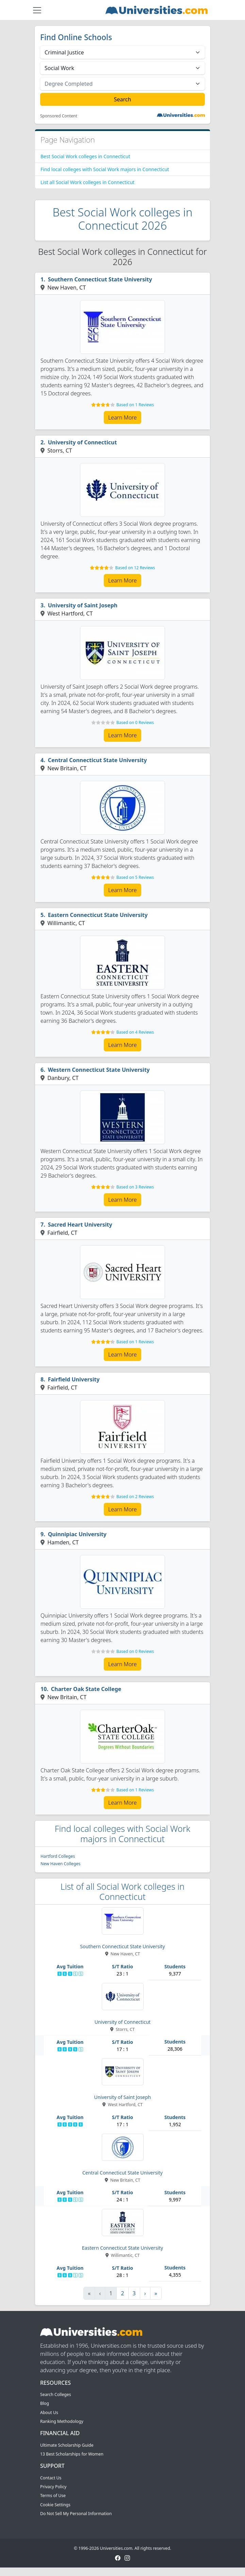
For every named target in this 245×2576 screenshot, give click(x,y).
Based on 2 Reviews (135, 1496)
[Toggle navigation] (37, 10)
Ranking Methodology (61, 2421)
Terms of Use (53, 2495)
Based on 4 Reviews (135, 1032)
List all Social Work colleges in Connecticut (87, 182)
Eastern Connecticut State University (98, 915)
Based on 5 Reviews (135, 877)
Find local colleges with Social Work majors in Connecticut (104, 169)
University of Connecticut (82, 442)
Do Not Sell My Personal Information (76, 2513)
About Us (49, 2412)
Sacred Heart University (80, 1224)
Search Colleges (55, 2394)
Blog (44, 2403)
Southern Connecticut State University (100, 279)
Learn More (122, 417)
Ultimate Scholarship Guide (67, 2445)
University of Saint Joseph (83, 605)
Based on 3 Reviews (135, 1187)
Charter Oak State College (86, 1689)
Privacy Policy (53, 2487)
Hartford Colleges (57, 1856)
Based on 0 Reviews (135, 722)
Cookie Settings (55, 2505)
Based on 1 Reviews (135, 405)
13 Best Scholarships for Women (71, 2454)
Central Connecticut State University (97, 760)
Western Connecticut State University (99, 1069)
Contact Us (50, 2478)
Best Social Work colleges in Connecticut (85, 156)
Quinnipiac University (77, 1534)
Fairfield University (74, 1379)
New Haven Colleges (60, 1864)
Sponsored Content (58, 116)
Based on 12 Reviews (135, 568)
